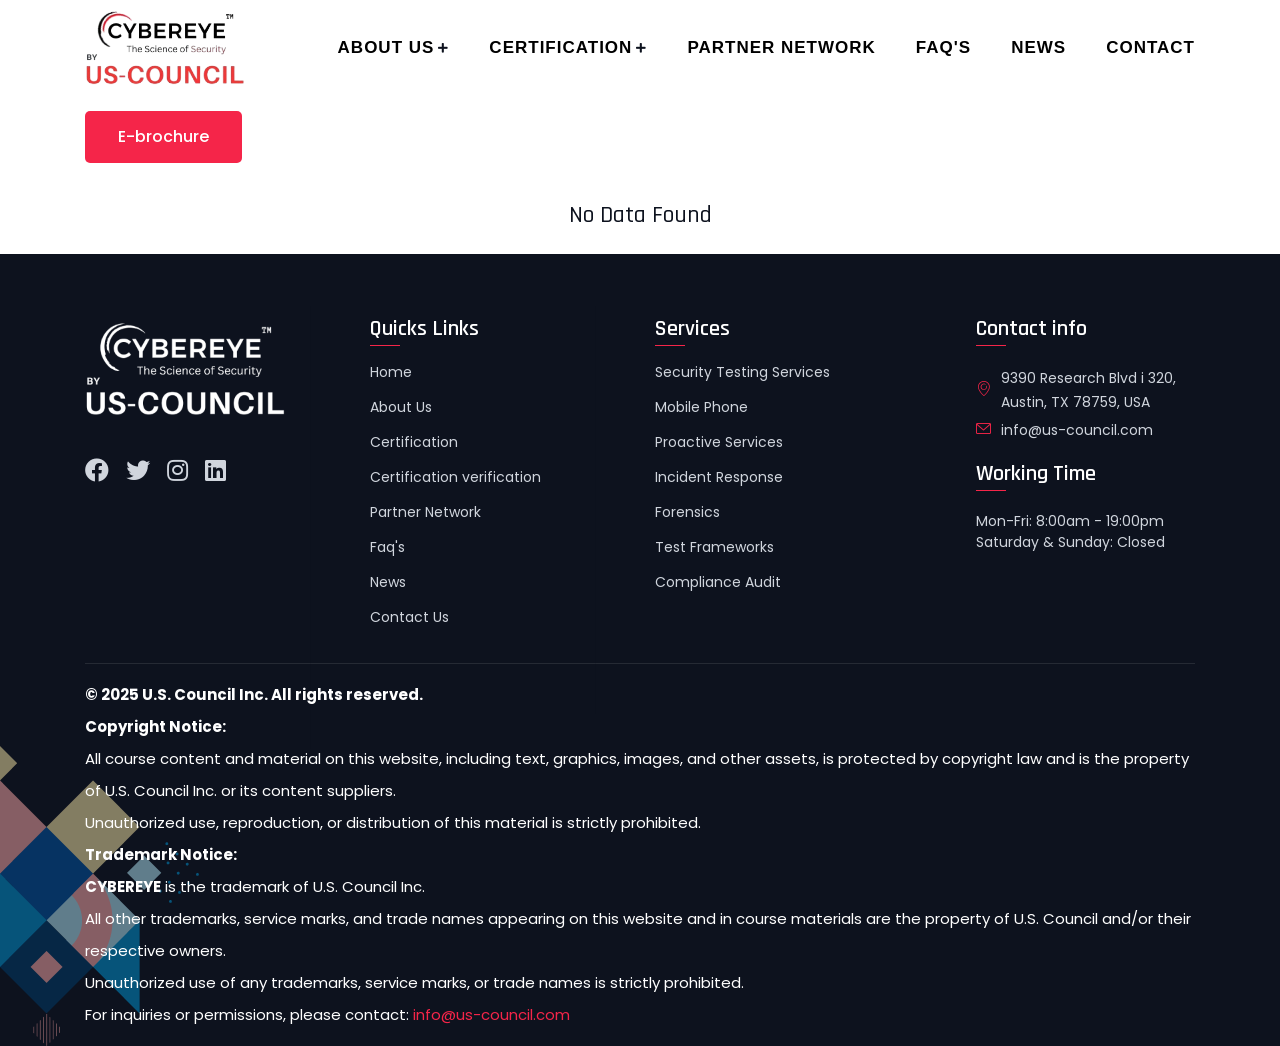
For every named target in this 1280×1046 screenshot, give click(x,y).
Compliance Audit (718, 582)
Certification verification (455, 477)
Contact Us (409, 617)
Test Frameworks (714, 547)
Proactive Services (719, 442)
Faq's (943, 47)
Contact (1150, 47)
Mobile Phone (701, 407)
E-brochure (163, 136)
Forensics (687, 512)
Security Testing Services (742, 372)
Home (391, 372)
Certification (560, 47)
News (1038, 47)
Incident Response (719, 477)
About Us (386, 47)
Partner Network (781, 47)
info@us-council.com (1077, 430)
